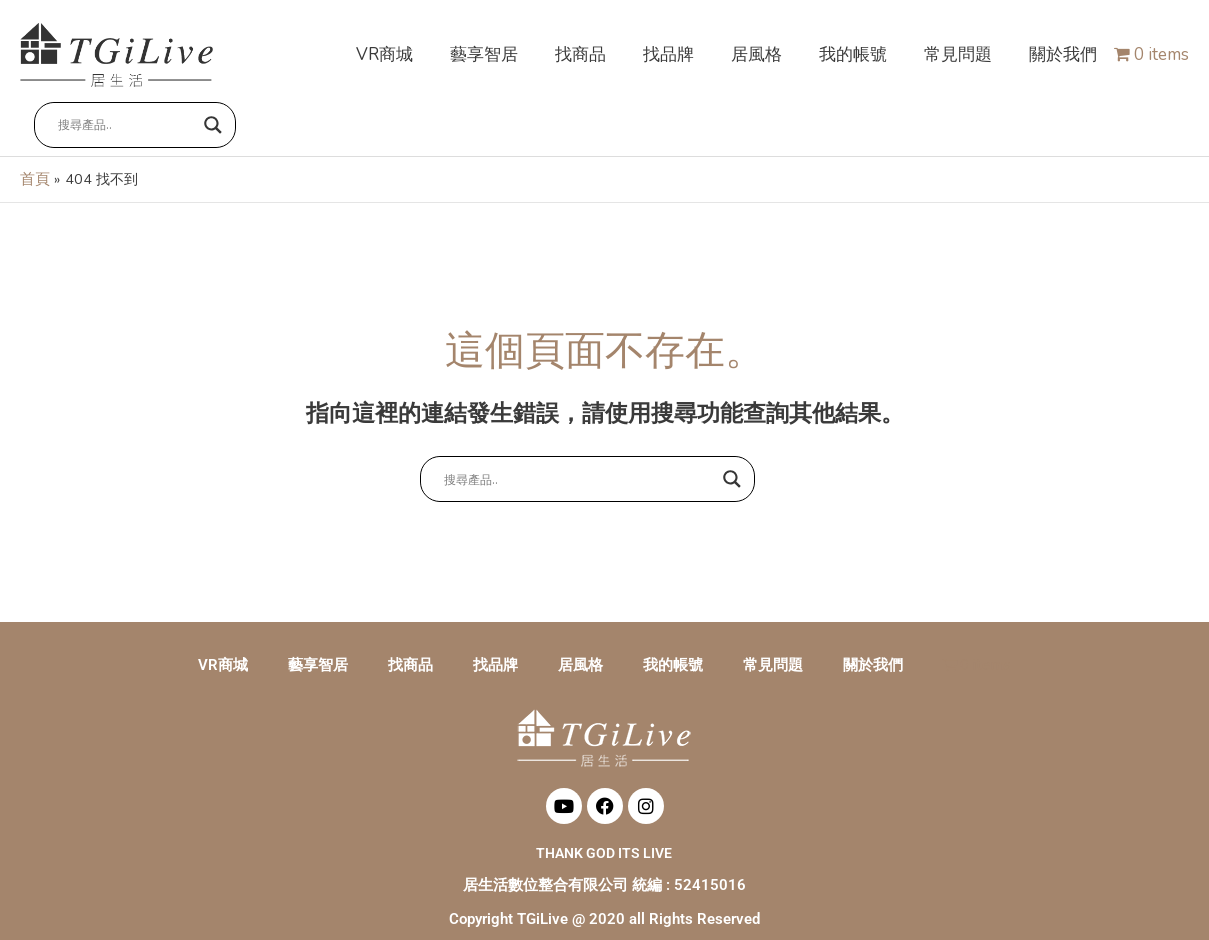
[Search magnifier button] (214, 117)
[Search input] (127, 117)
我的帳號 (673, 645)
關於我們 (873, 645)
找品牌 (495, 645)
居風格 (580, 645)
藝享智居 (318, 645)
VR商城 (223, 645)
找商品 (410, 645)
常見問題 (773, 645)
